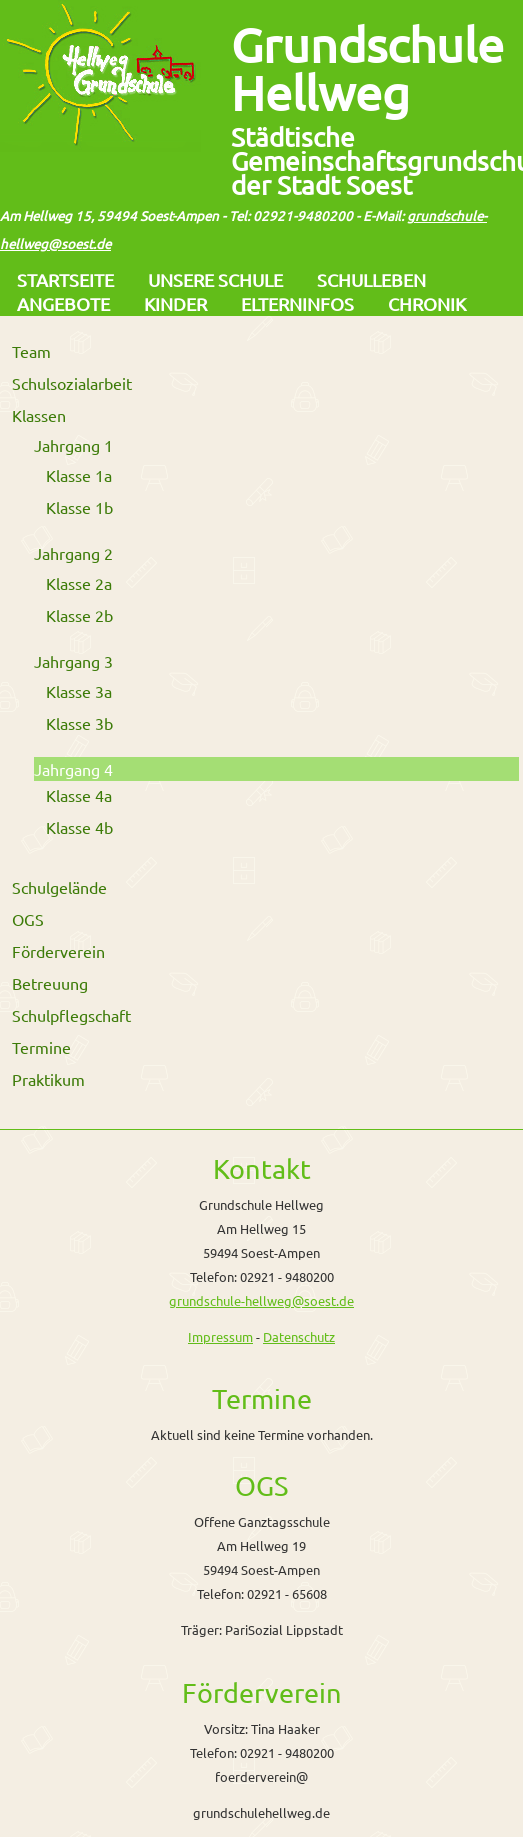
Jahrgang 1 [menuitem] (73, 445)
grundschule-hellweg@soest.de (261, 1300)
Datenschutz (299, 1336)
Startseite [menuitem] (65, 279)
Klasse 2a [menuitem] (79, 583)
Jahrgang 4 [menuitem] (73, 769)
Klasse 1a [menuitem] (79, 475)
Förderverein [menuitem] (58, 951)
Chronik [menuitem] (427, 303)
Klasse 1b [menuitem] (79, 507)
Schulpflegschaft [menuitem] (71, 1015)
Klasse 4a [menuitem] (79, 795)
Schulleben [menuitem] (371, 279)
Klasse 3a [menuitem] (79, 691)
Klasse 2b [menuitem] (79, 615)
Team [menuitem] (31, 351)
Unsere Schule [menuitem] (215, 279)
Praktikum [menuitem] (48, 1079)
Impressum (220, 1336)
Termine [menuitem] (41, 1047)
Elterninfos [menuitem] (297, 303)
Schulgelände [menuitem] (59, 887)
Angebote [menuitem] (63, 303)
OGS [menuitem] (28, 919)
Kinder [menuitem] (175, 303)
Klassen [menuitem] (39, 415)
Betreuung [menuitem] (50, 983)
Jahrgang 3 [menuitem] (73, 661)
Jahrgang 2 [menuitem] (73, 553)
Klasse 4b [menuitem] (79, 827)
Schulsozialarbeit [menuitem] (72, 383)
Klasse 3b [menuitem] (79, 723)
